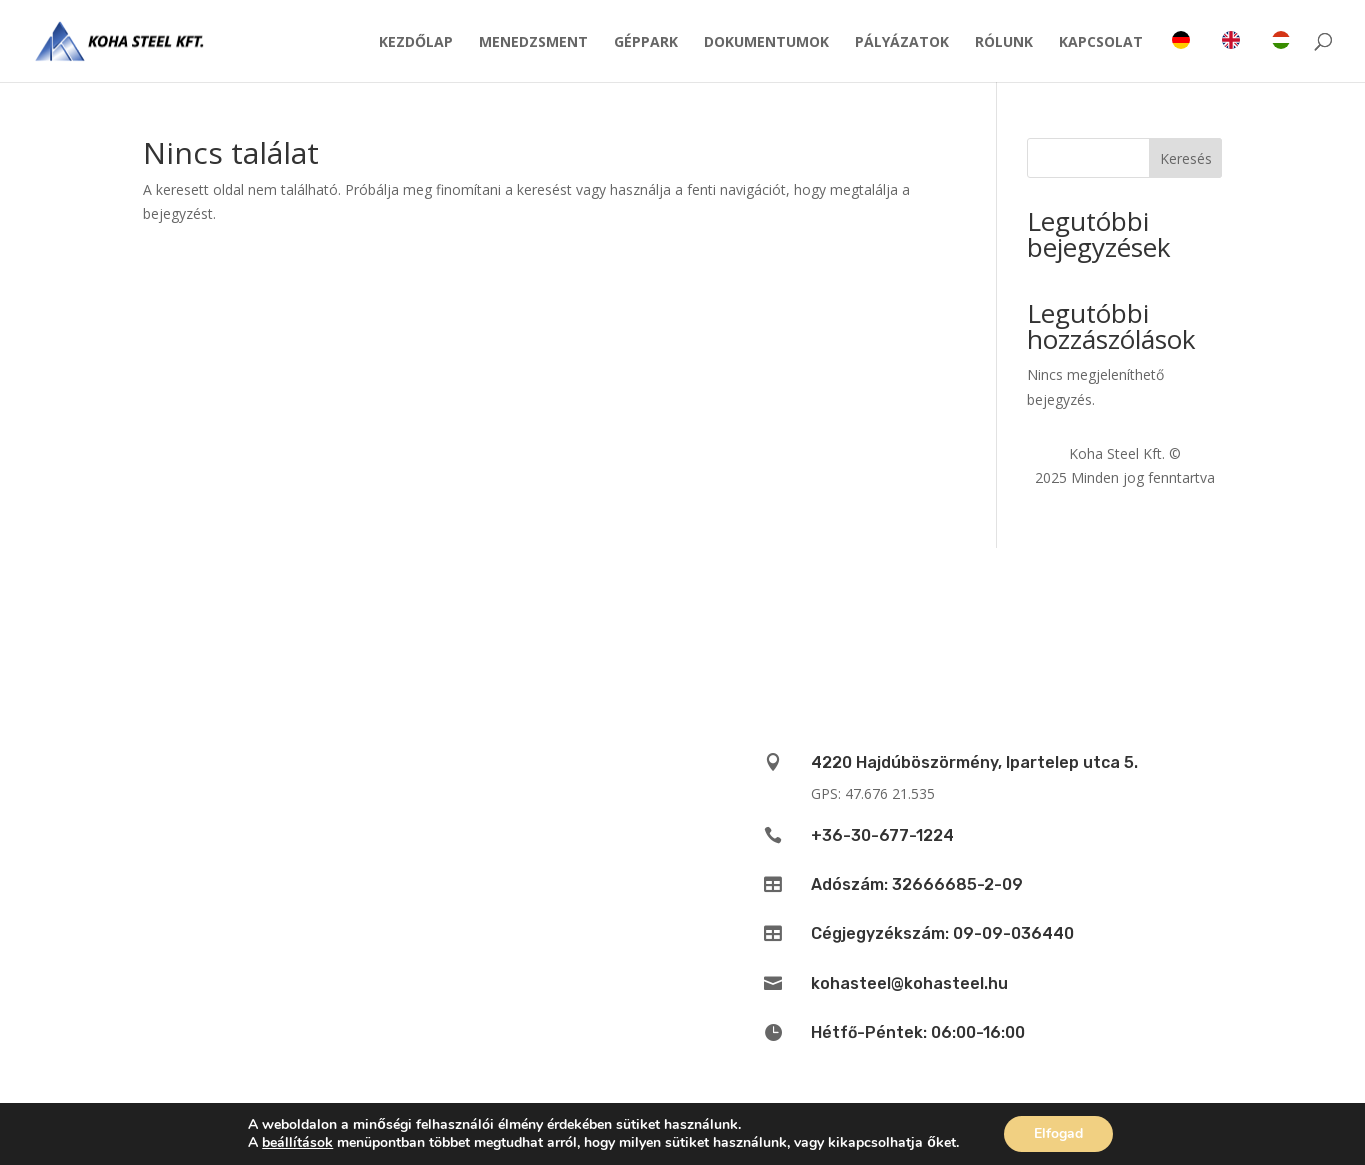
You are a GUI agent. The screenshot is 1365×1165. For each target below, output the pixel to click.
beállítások (297, 1143)
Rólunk (1004, 43)
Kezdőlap (416, 43)
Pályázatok (902, 43)
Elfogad (1058, 1133)
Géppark (646, 43)
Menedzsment (533, 43)
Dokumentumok (766, 43)
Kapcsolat (1101, 43)
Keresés (1186, 158)
